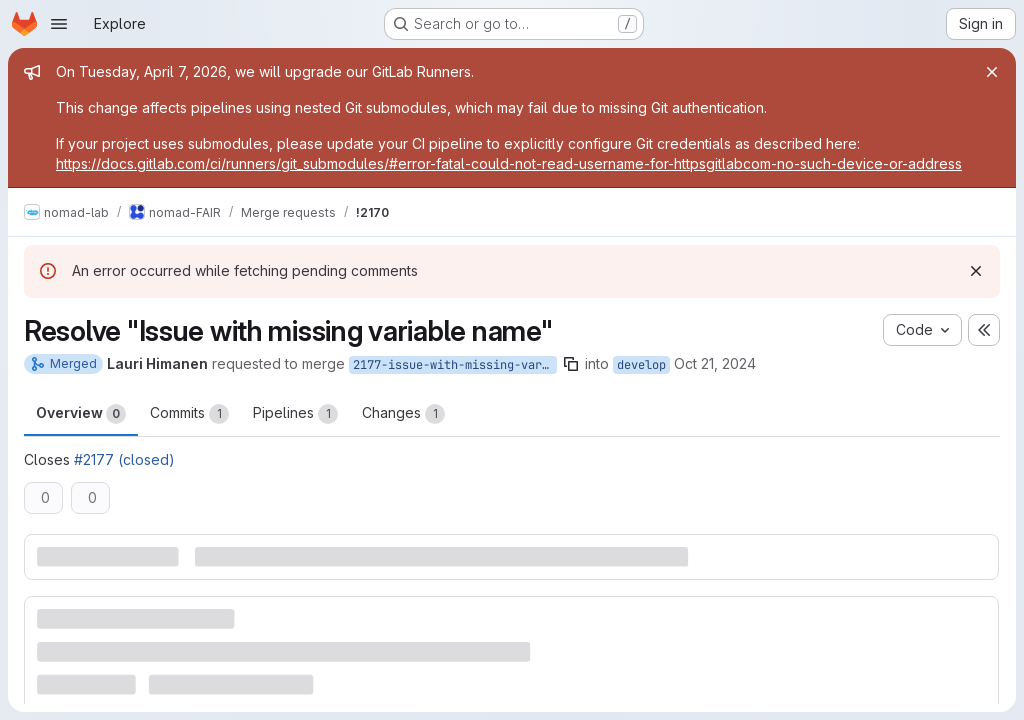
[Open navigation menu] (59, 24)
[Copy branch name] (571, 364)
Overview (81, 414)
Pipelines (295, 414)
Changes (403, 414)
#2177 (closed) (124, 459)
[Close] (992, 72)
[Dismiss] (976, 271)
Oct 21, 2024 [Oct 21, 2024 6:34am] (715, 363)
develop (641, 365)
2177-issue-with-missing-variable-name (455, 365)
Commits (189, 414)
